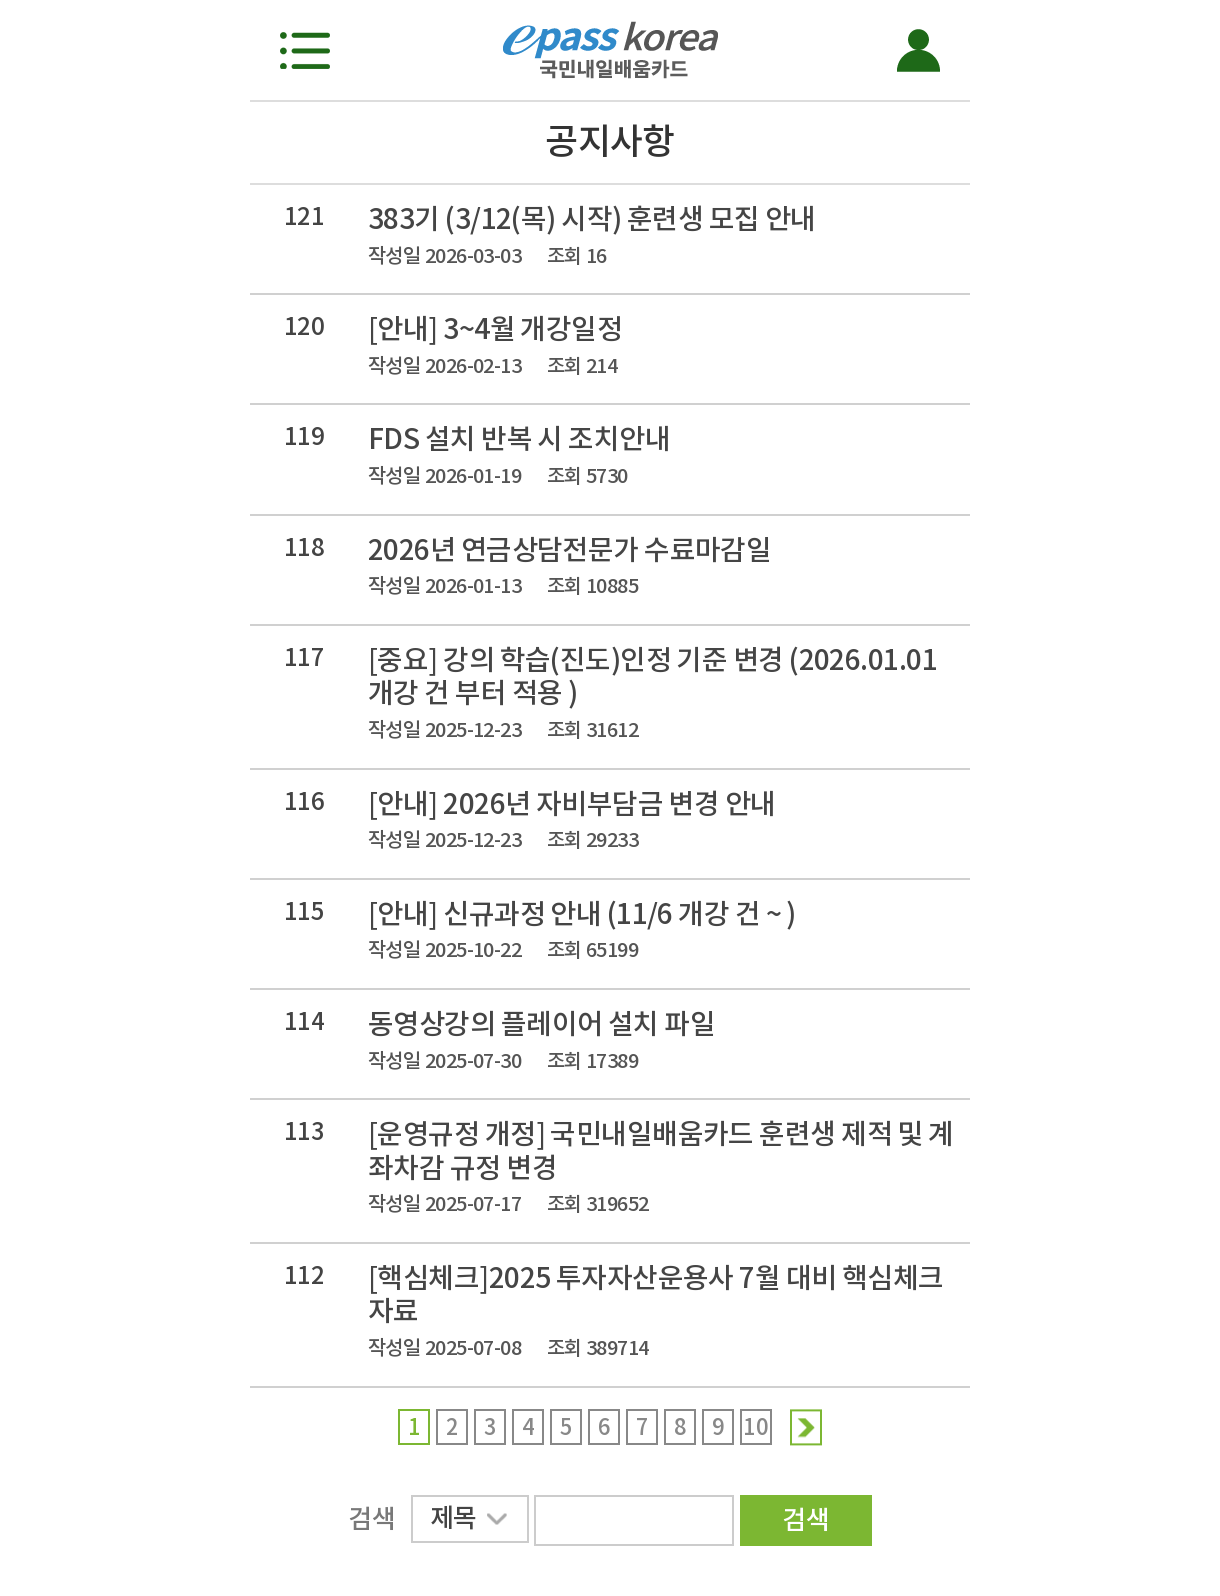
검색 (805, 1519)
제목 (468, 1522)
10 (755, 1427)
